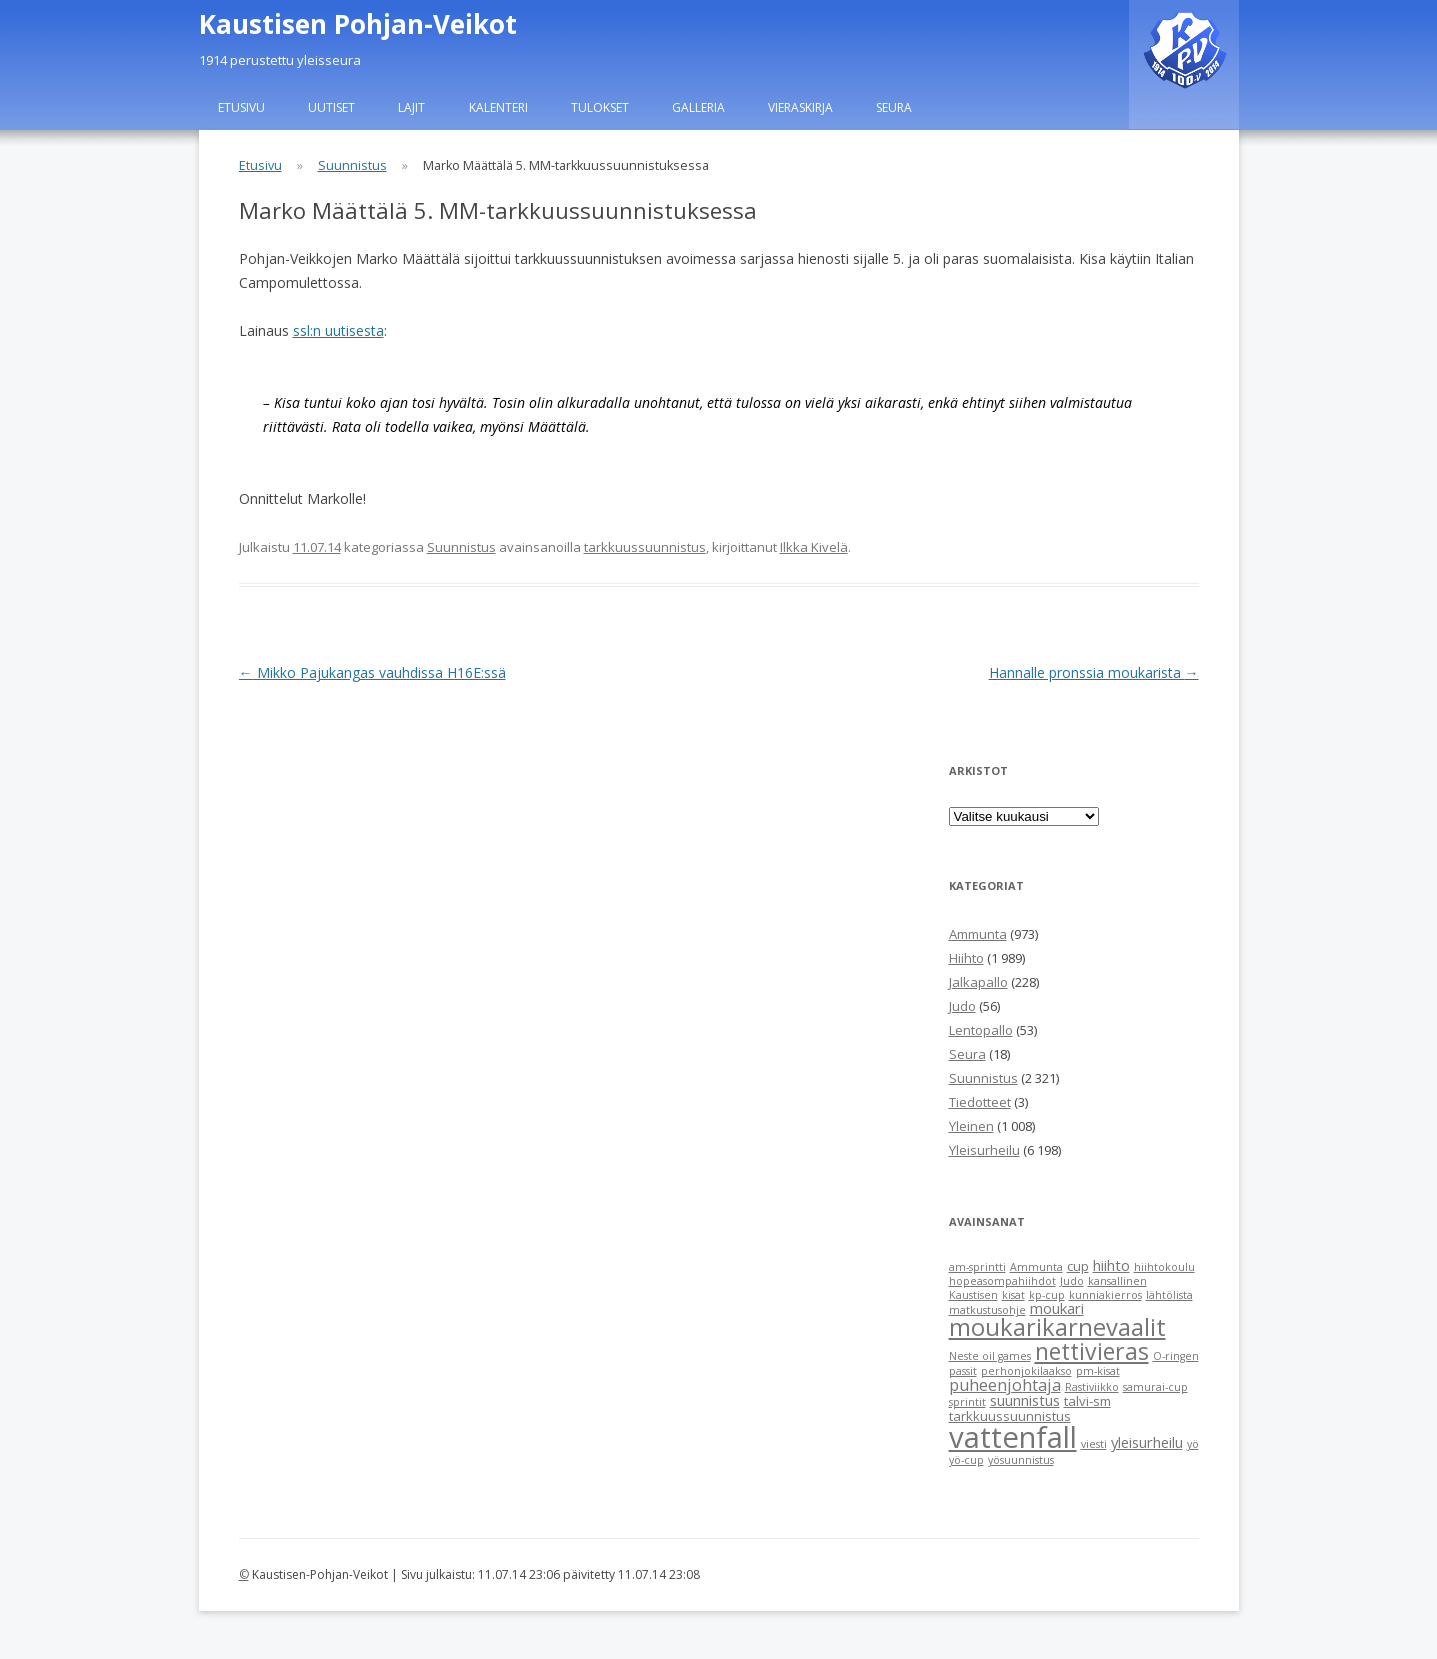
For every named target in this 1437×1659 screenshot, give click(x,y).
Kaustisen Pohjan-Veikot (358, 24)
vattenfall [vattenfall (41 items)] (1013, 1437)
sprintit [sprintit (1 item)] (967, 1402)
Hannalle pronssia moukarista (1094, 672)
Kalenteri (498, 107)
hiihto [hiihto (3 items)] (1111, 1265)
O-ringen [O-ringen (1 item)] (1176, 1356)
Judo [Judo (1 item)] (1072, 1281)
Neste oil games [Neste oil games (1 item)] (990, 1356)
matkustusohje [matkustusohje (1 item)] (987, 1310)
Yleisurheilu (984, 1150)
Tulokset (600, 107)
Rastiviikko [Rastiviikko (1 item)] (1092, 1387)
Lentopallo (981, 1030)
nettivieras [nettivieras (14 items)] (1092, 1351)
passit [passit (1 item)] (963, 1371)
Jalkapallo (978, 982)
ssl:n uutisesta (338, 330)
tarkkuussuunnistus (645, 547)
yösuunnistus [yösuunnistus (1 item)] (1021, 1460)
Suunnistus (352, 165)
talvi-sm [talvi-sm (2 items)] (1087, 1401)
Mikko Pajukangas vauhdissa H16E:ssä (372, 672)
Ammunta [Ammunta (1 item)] (1036, 1267)
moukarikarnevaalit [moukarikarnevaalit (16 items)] (1057, 1327)
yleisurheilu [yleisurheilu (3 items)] (1147, 1442)
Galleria (698, 107)
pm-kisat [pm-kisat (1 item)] (1098, 1371)
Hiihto (966, 958)
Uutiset (331, 107)
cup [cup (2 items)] (1078, 1266)
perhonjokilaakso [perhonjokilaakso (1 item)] (1026, 1371)
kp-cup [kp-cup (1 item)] (1047, 1295)
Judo (962, 1006)
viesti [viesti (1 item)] (1094, 1444)
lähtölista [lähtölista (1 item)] (1169, 1295)
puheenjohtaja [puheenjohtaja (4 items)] (1005, 1385)
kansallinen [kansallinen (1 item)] (1117, 1281)
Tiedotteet (980, 1102)
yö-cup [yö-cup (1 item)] (966, 1460)
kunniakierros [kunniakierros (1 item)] (1105, 1295)
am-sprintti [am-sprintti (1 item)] (977, 1267)
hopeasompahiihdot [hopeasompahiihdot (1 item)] (1002, 1281)
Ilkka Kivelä (814, 547)
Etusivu (241, 107)
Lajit (411, 107)
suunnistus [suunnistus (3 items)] (1025, 1400)
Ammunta (978, 934)
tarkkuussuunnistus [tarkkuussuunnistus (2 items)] (1010, 1416)
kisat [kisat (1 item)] (1013, 1295)
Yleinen (971, 1126)
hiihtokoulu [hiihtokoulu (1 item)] (1164, 1267)
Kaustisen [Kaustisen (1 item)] (973, 1295)
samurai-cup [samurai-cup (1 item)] (1155, 1387)
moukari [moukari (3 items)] (1057, 1308)
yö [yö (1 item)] (1193, 1444)
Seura (894, 107)
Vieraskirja (800, 107)
